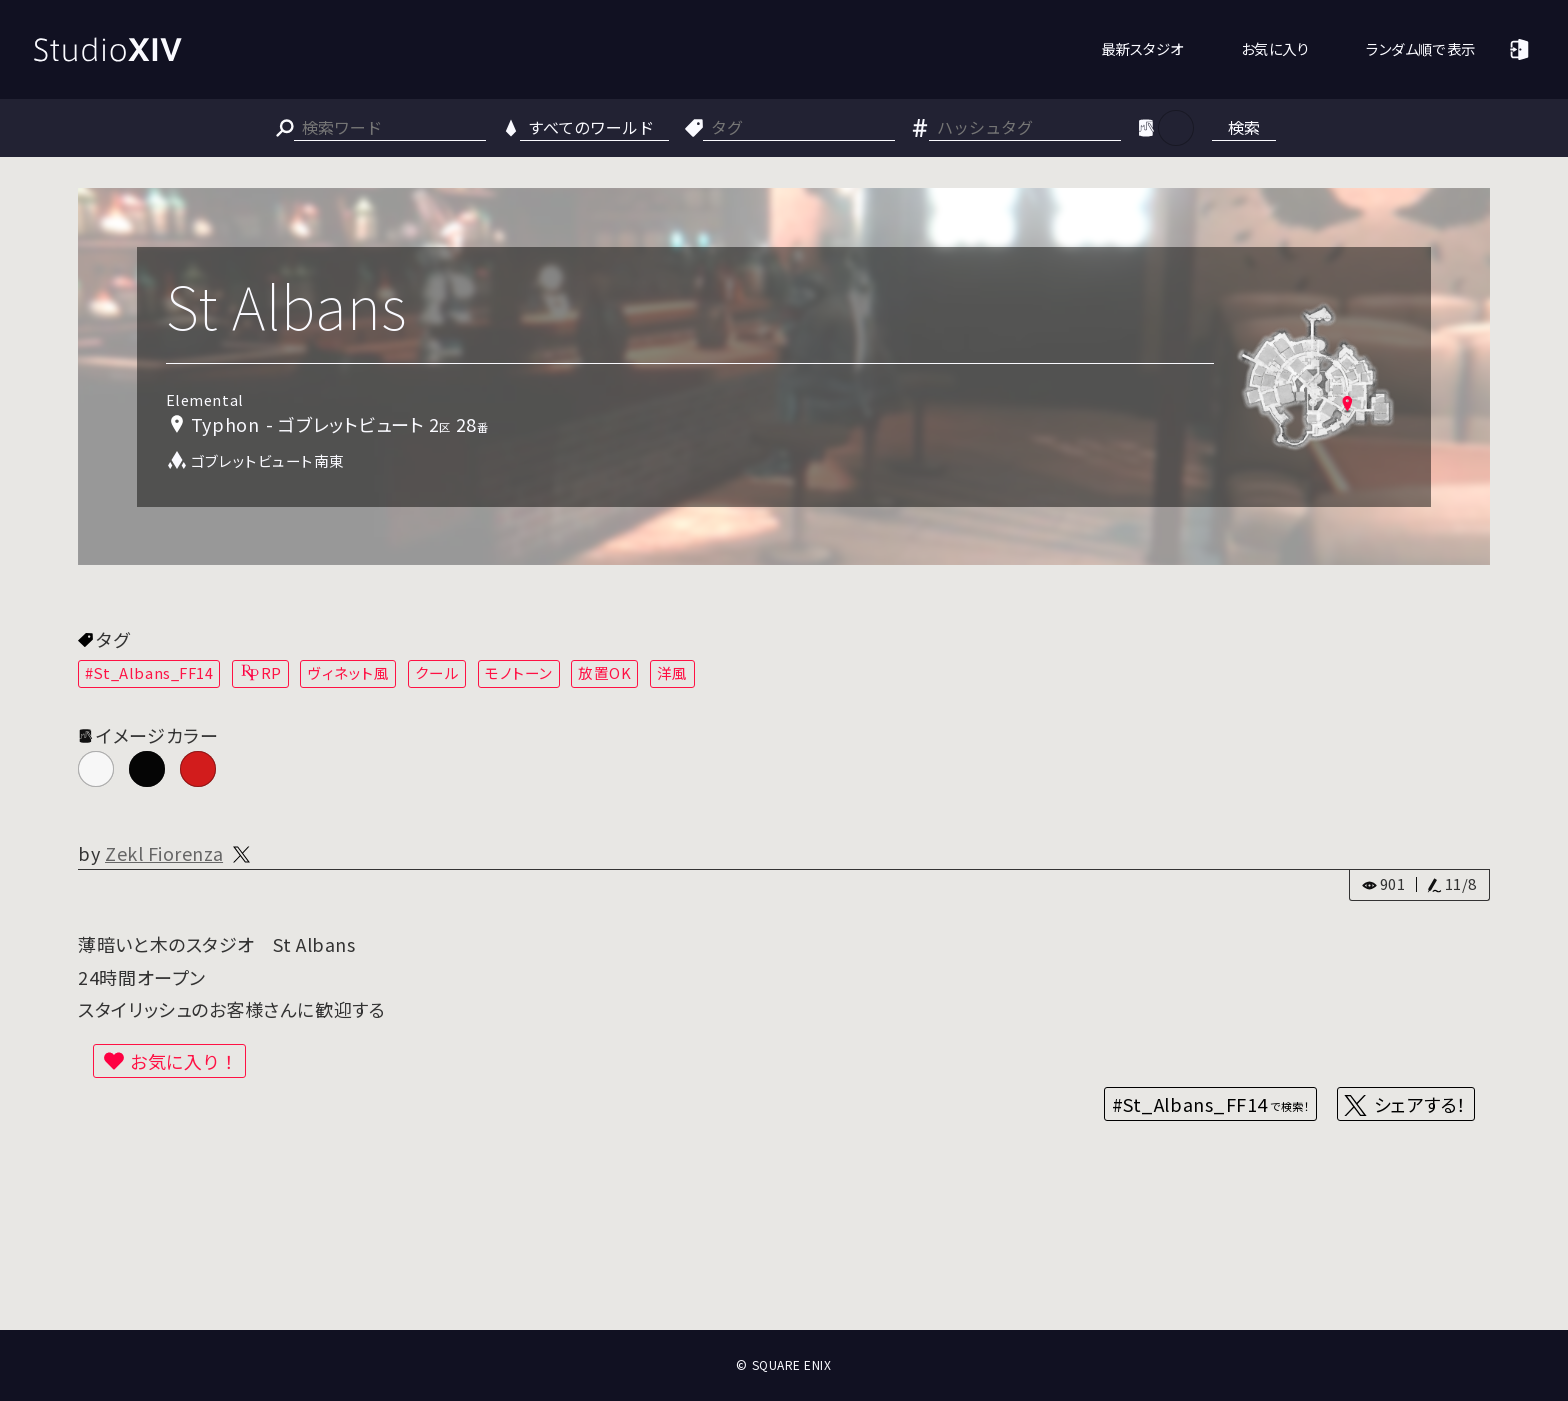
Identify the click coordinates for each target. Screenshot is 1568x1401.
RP (271, 672)
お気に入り (1275, 48)
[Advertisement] (784, 1256)
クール (437, 672)
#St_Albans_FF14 (149, 672)
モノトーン (519, 672)
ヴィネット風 (348, 672)
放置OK (604, 672)
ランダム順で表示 (1420, 48)
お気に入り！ (184, 1061)
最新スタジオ (1142, 48)
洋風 (672, 672)
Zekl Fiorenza (164, 853)
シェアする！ (1420, 1104)
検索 (1244, 127)
